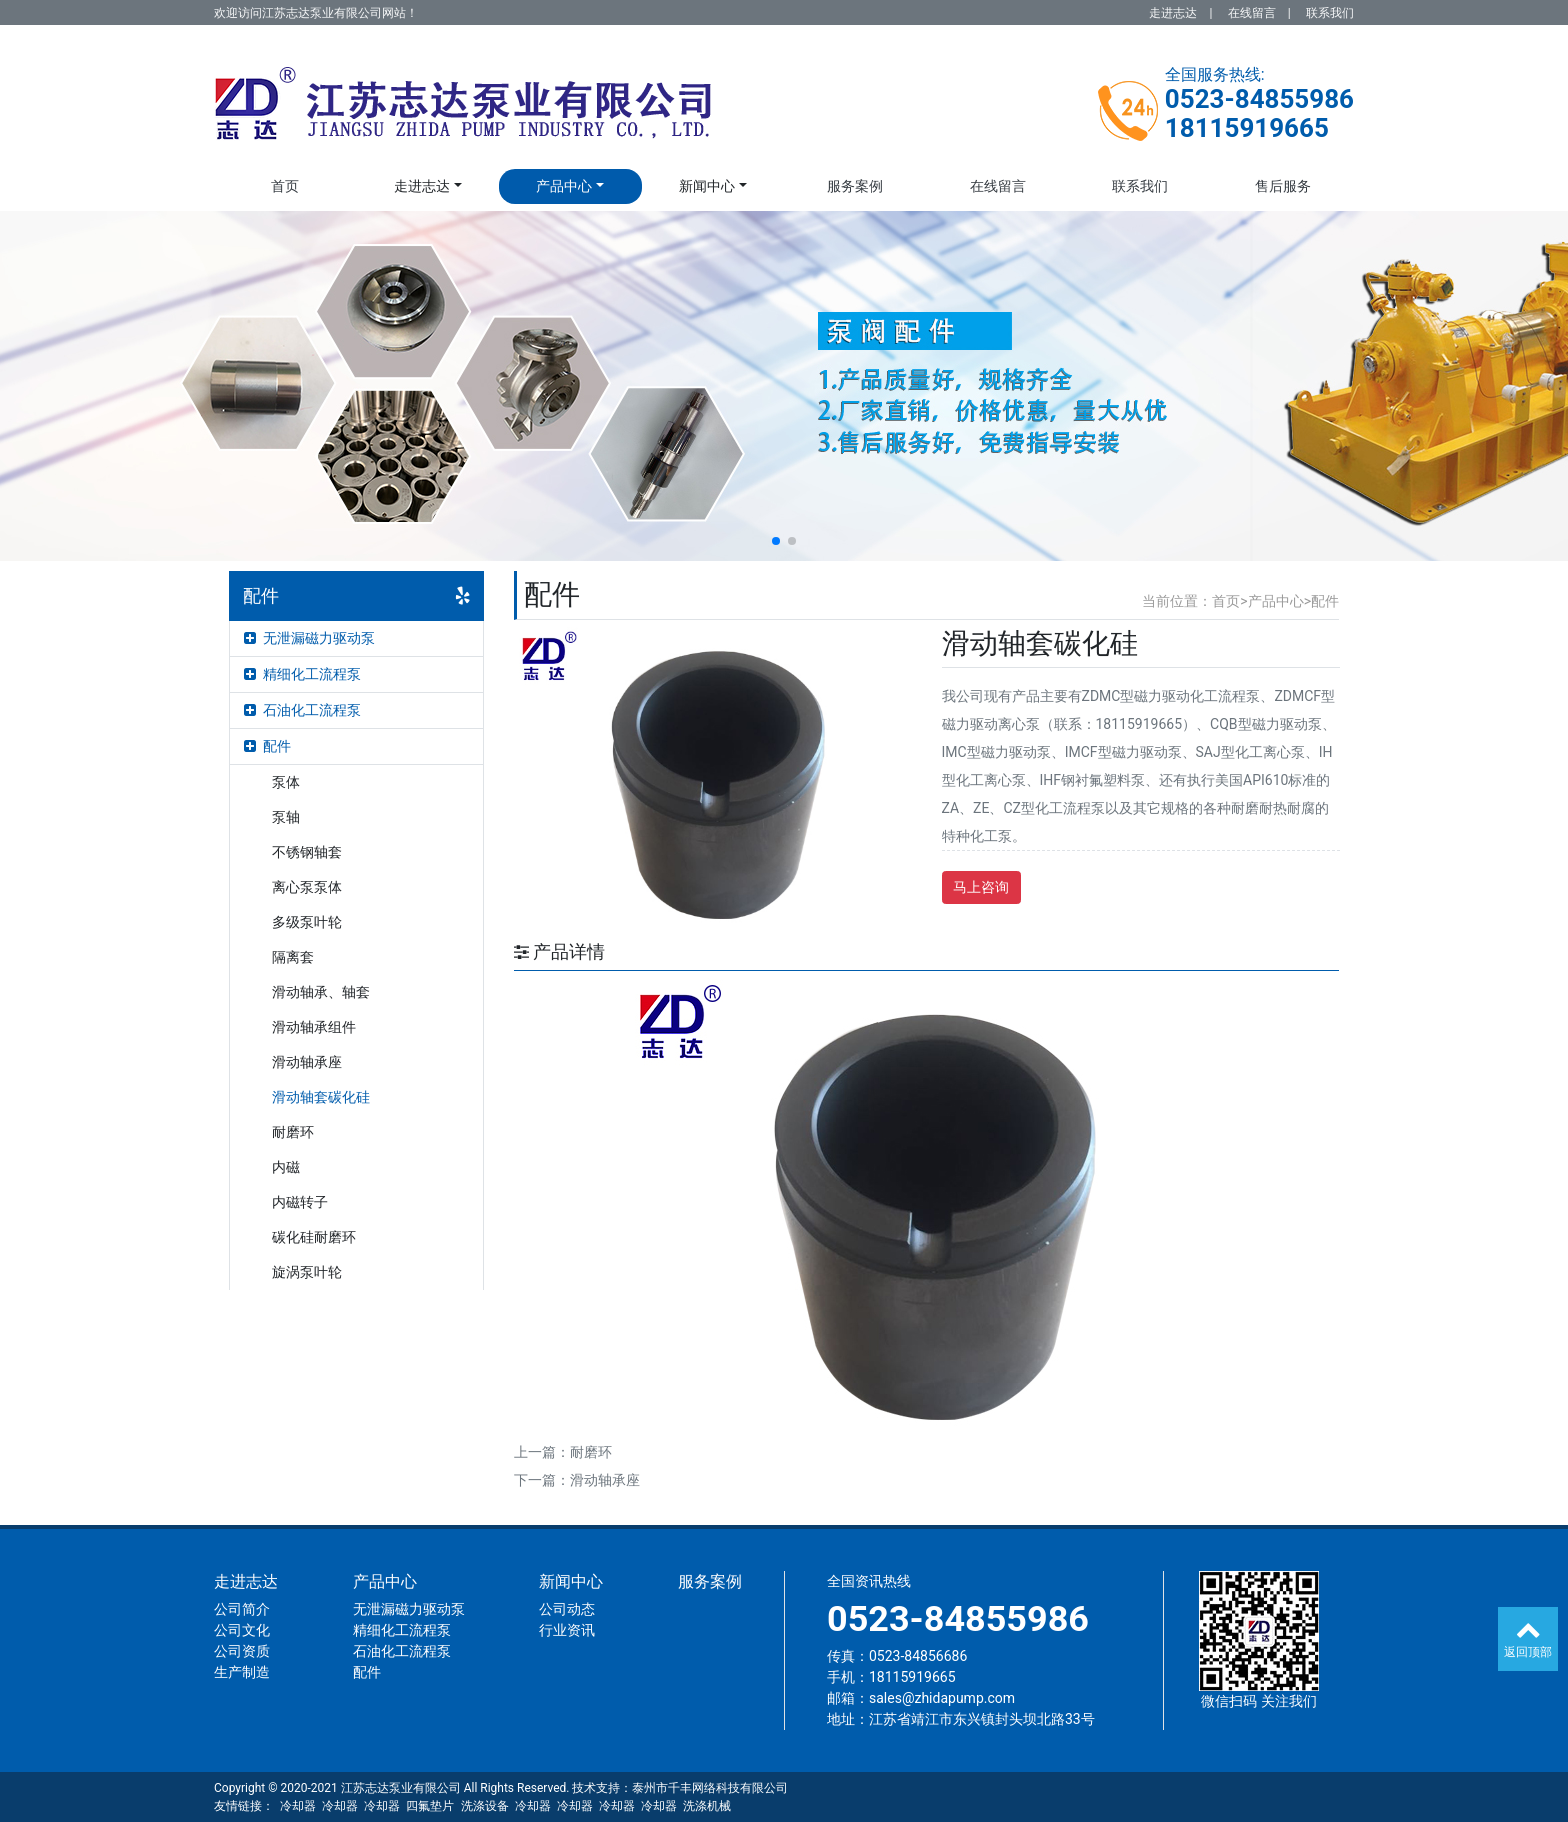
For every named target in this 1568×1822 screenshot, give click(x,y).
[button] (776, 541)
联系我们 (1330, 13)
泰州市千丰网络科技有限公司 (710, 1788)
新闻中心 (707, 186)
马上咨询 (981, 887)
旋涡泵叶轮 (307, 1272)
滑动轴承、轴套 (321, 992)
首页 (285, 186)
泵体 (286, 782)
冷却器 (298, 1806)
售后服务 (1283, 186)
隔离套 (293, 957)
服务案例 (855, 186)
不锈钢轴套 (307, 852)
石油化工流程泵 (302, 710)
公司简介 (242, 1609)
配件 (267, 746)
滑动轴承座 (307, 1062)
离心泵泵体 (307, 887)
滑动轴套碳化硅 (321, 1097)
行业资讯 (567, 1630)
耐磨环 (293, 1132)
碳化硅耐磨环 (314, 1237)
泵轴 (286, 817)
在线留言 (1252, 13)
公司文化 (242, 1630)
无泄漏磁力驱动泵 (309, 638)
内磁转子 (300, 1202)
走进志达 (1173, 13)
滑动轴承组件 (314, 1027)
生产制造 (242, 1672)
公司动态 (567, 1609)
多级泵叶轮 (307, 922)
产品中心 (564, 186)
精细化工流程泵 (302, 674)
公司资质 (242, 1651)
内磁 (286, 1167)
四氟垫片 (430, 1806)
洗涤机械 (707, 1806)
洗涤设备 (485, 1806)
